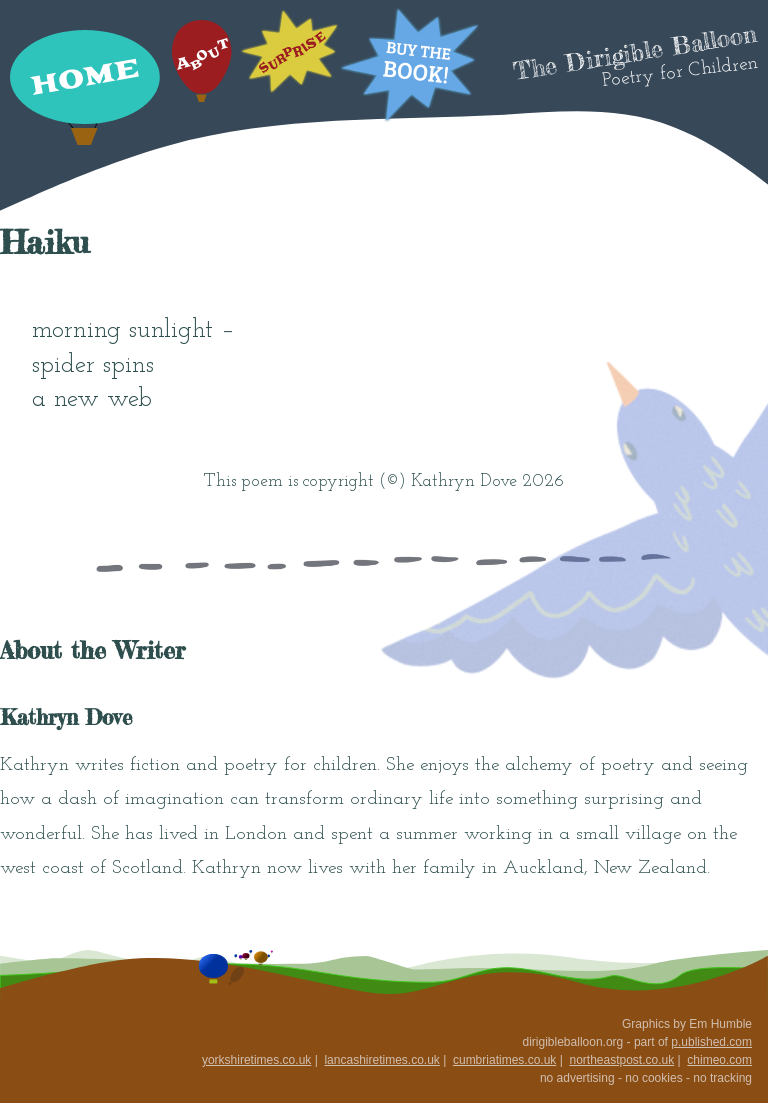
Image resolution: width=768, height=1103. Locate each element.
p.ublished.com (711, 1042)
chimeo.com (719, 1060)
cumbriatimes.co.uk (504, 1060)
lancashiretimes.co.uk (381, 1060)
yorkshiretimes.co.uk (256, 1060)
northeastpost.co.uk (621, 1060)
